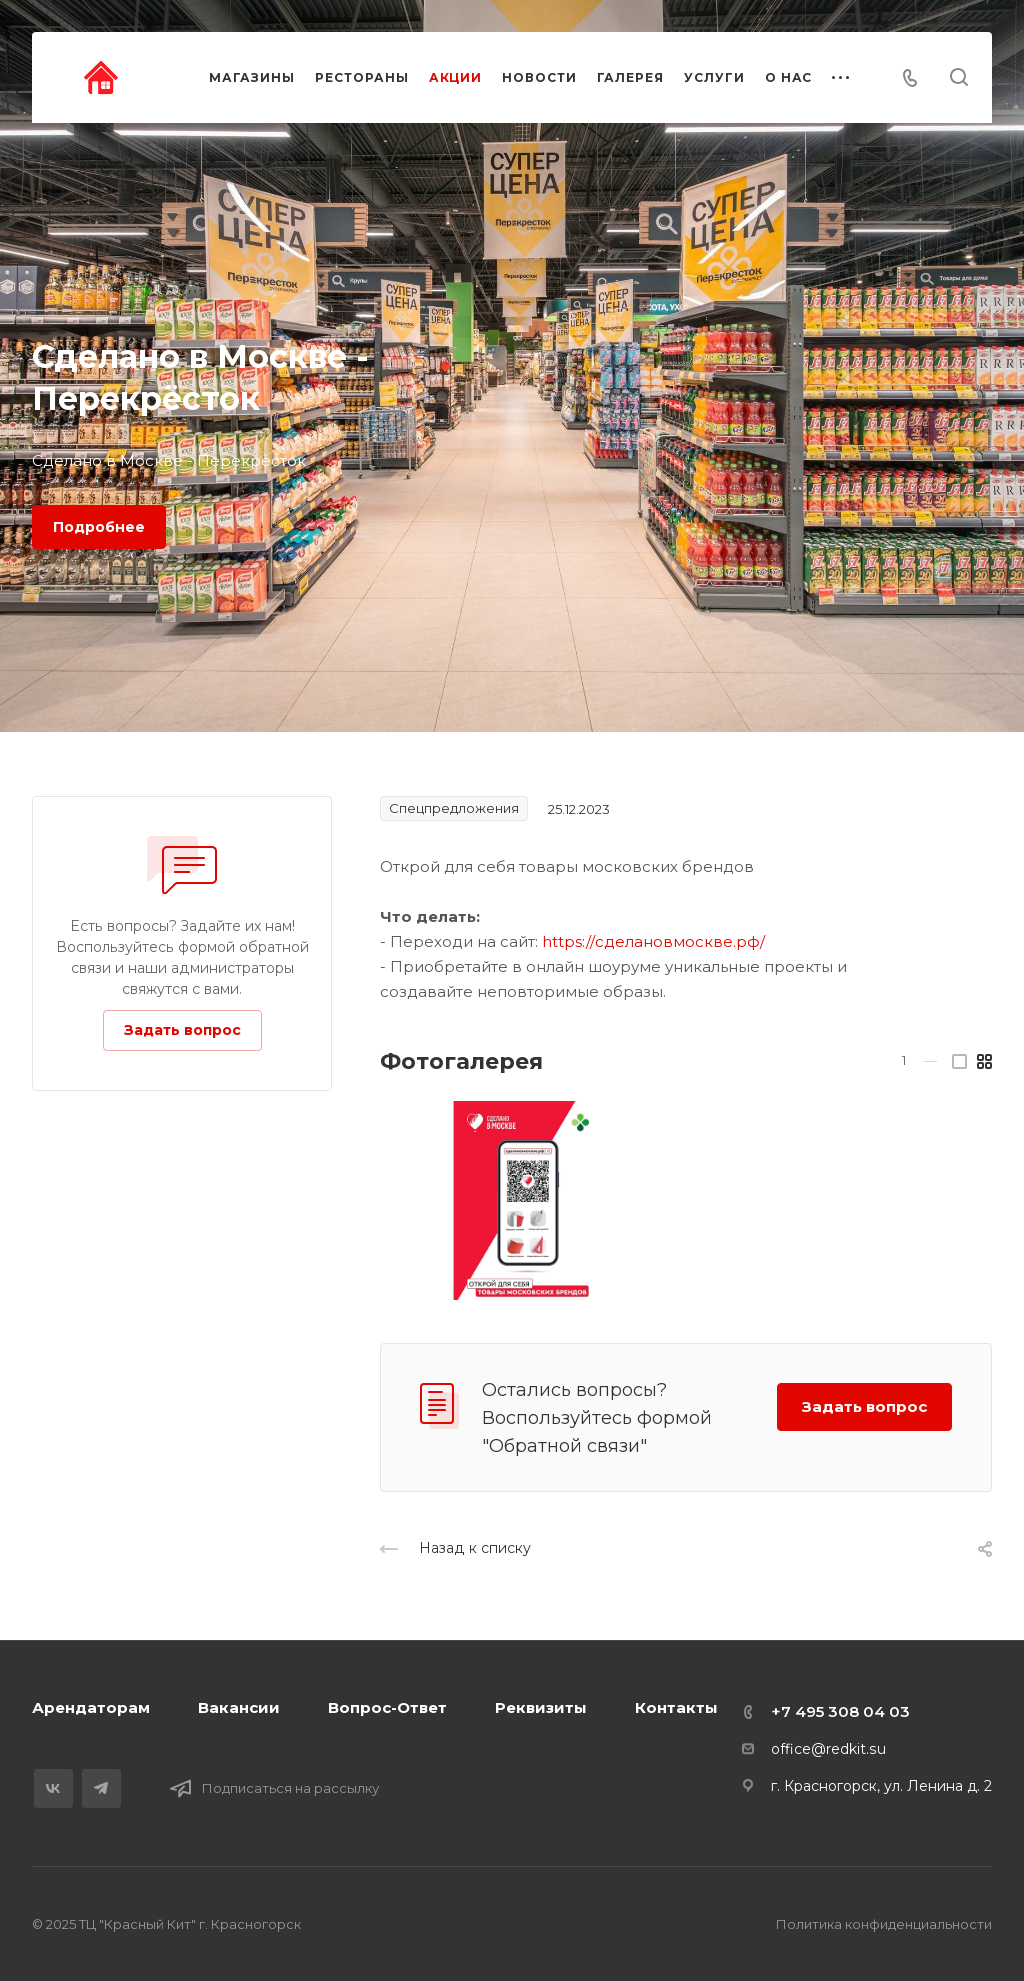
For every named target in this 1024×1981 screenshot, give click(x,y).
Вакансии (239, 1707)
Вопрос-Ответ (387, 1707)
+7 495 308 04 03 (840, 1711)
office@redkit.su (828, 1749)
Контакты (676, 1707)
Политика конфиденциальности (884, 1924)
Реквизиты (541, 1707)
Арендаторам (91, 1707)
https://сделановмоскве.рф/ (653, 941)
